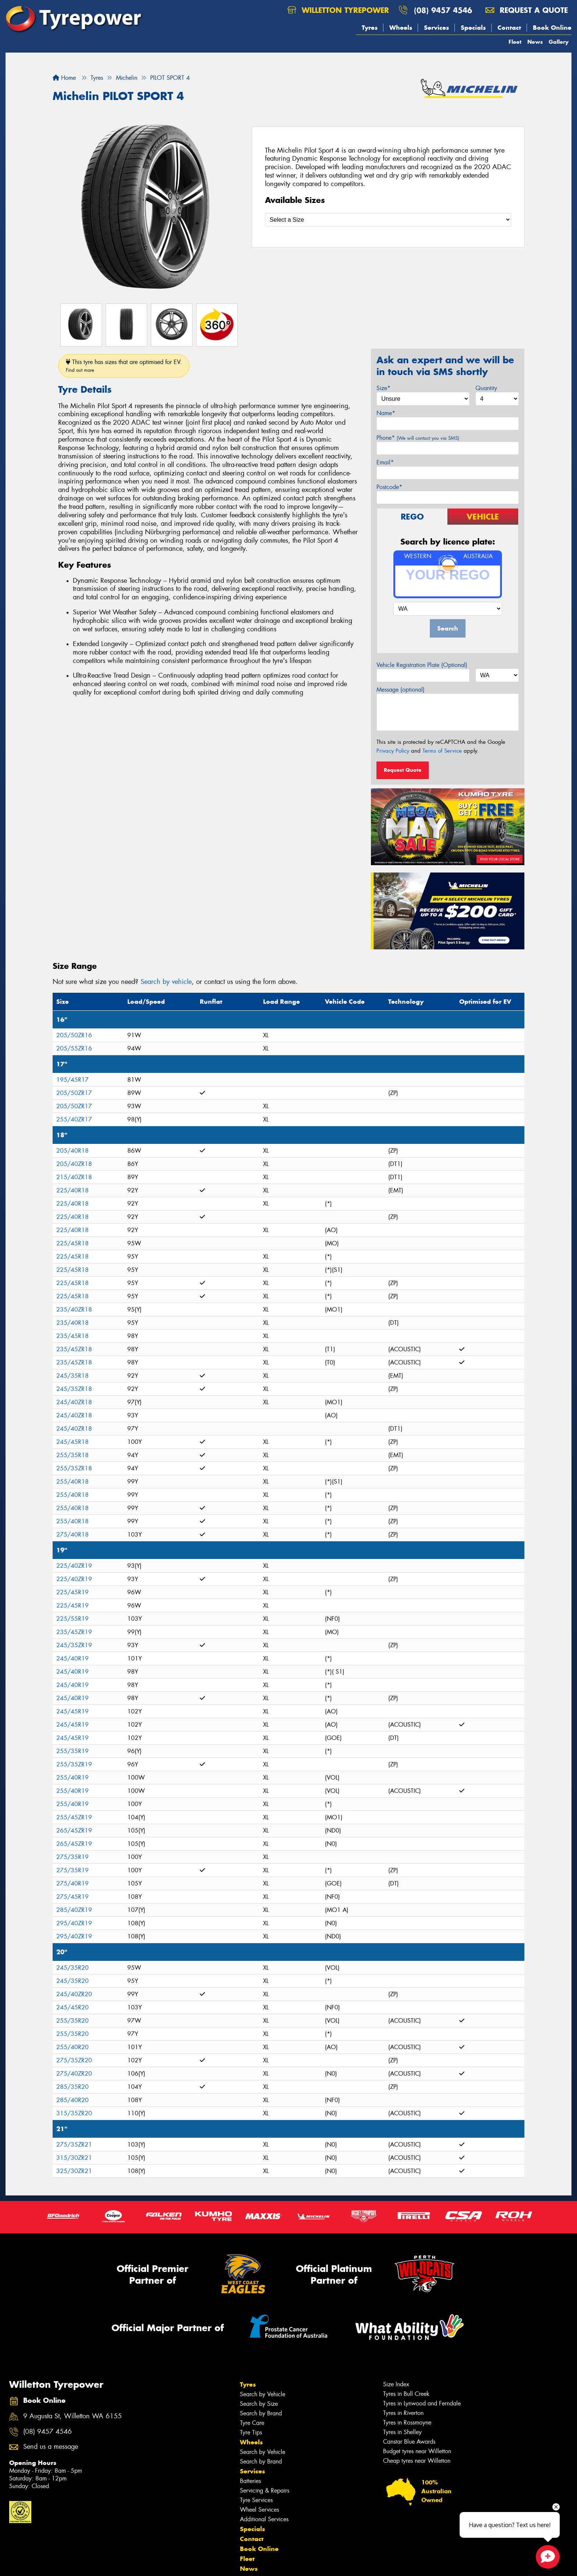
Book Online (552, 28)
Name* (385, 413)
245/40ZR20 (74, 1994)
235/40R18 (72, 1323)
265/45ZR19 (74, 1830)
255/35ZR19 (74, 1764)
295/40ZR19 (74, 1923)
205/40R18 (72, 1151)
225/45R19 (72, 1592)
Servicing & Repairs (264, 2490)
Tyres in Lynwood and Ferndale (422, 2403)
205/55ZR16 (74, 1048)
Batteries (250, 2481)
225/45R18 (72, 1243)
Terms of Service (442, 750)
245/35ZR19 (74, 1645)
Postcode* (389, 487)
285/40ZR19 (74, 1910)
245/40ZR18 (74, 1402)
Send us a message (50, 2447)
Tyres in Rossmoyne (407, 2422)
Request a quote (526, 10)
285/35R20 (72, 2087)
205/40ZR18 (74, 1164)
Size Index (396, 2384)
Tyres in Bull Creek (406, 2394)
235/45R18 (72, 1336)
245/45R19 (72, 1711)
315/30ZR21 (74, 2158)
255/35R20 (72, 2020)
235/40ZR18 (74, 1309)
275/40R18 (72, 1534)
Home (64, 78)
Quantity (486, 388)
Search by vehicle (166, 981)
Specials (473, 28)
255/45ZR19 (74, 1817)
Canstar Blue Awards (409, 2441)
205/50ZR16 (74, 1035)
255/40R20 (72, 2047)
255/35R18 (72, 1455)
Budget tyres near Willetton (417, 2451)
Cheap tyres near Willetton (416, 2461)
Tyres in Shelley (402, 2432)
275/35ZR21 (74, 2144)
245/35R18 (72, 1376)
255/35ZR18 (74, 1468)
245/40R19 (72, 1658)
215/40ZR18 (74, 1177)
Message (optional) (400, 689)
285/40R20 (72, 2100)
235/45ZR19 (74, 1632)
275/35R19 (72, 1857)
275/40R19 (72, 1883)
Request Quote (402, 770)
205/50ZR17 (74, 1093)
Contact (509, 28)
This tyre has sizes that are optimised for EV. (124, 365)
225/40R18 (72, 1190)
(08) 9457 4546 (443, 10)
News (535, 41)
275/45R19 (72, 1897)
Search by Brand (261, 2413)
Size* (383, 388)
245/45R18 (72, 1442)
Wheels (400, 28)
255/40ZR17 (74, 1119)
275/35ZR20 (74, 2060)
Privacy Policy (392, 750)
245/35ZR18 (74, 1389)
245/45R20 (72, 2007)
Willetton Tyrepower (338, 10)
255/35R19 (72, 1751)
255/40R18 (72, 1481)
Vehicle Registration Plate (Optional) (421, 665)
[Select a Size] (388, 219)
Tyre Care (252, 2423)
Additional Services (264, 2519)
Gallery (559, 41)
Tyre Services (256, 2500)
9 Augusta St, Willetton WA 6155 (72, 2416)
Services (436, 28)
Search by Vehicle (262, 2394)
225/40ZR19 (74, 1566)
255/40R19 (72, 1777)
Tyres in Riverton (403, 2413)
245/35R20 (72, 1968)
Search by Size (259, 2404)
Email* (385, 462)
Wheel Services (259, 2509)
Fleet (515, 41)
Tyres (370, 28)
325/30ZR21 (74, 2171)
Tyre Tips (251, 2432)
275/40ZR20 (74, 2073)
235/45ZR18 (74, 1349)
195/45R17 (72, 1080)
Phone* (417, 438)
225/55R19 (72, 1619)
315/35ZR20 (74, 2113)
